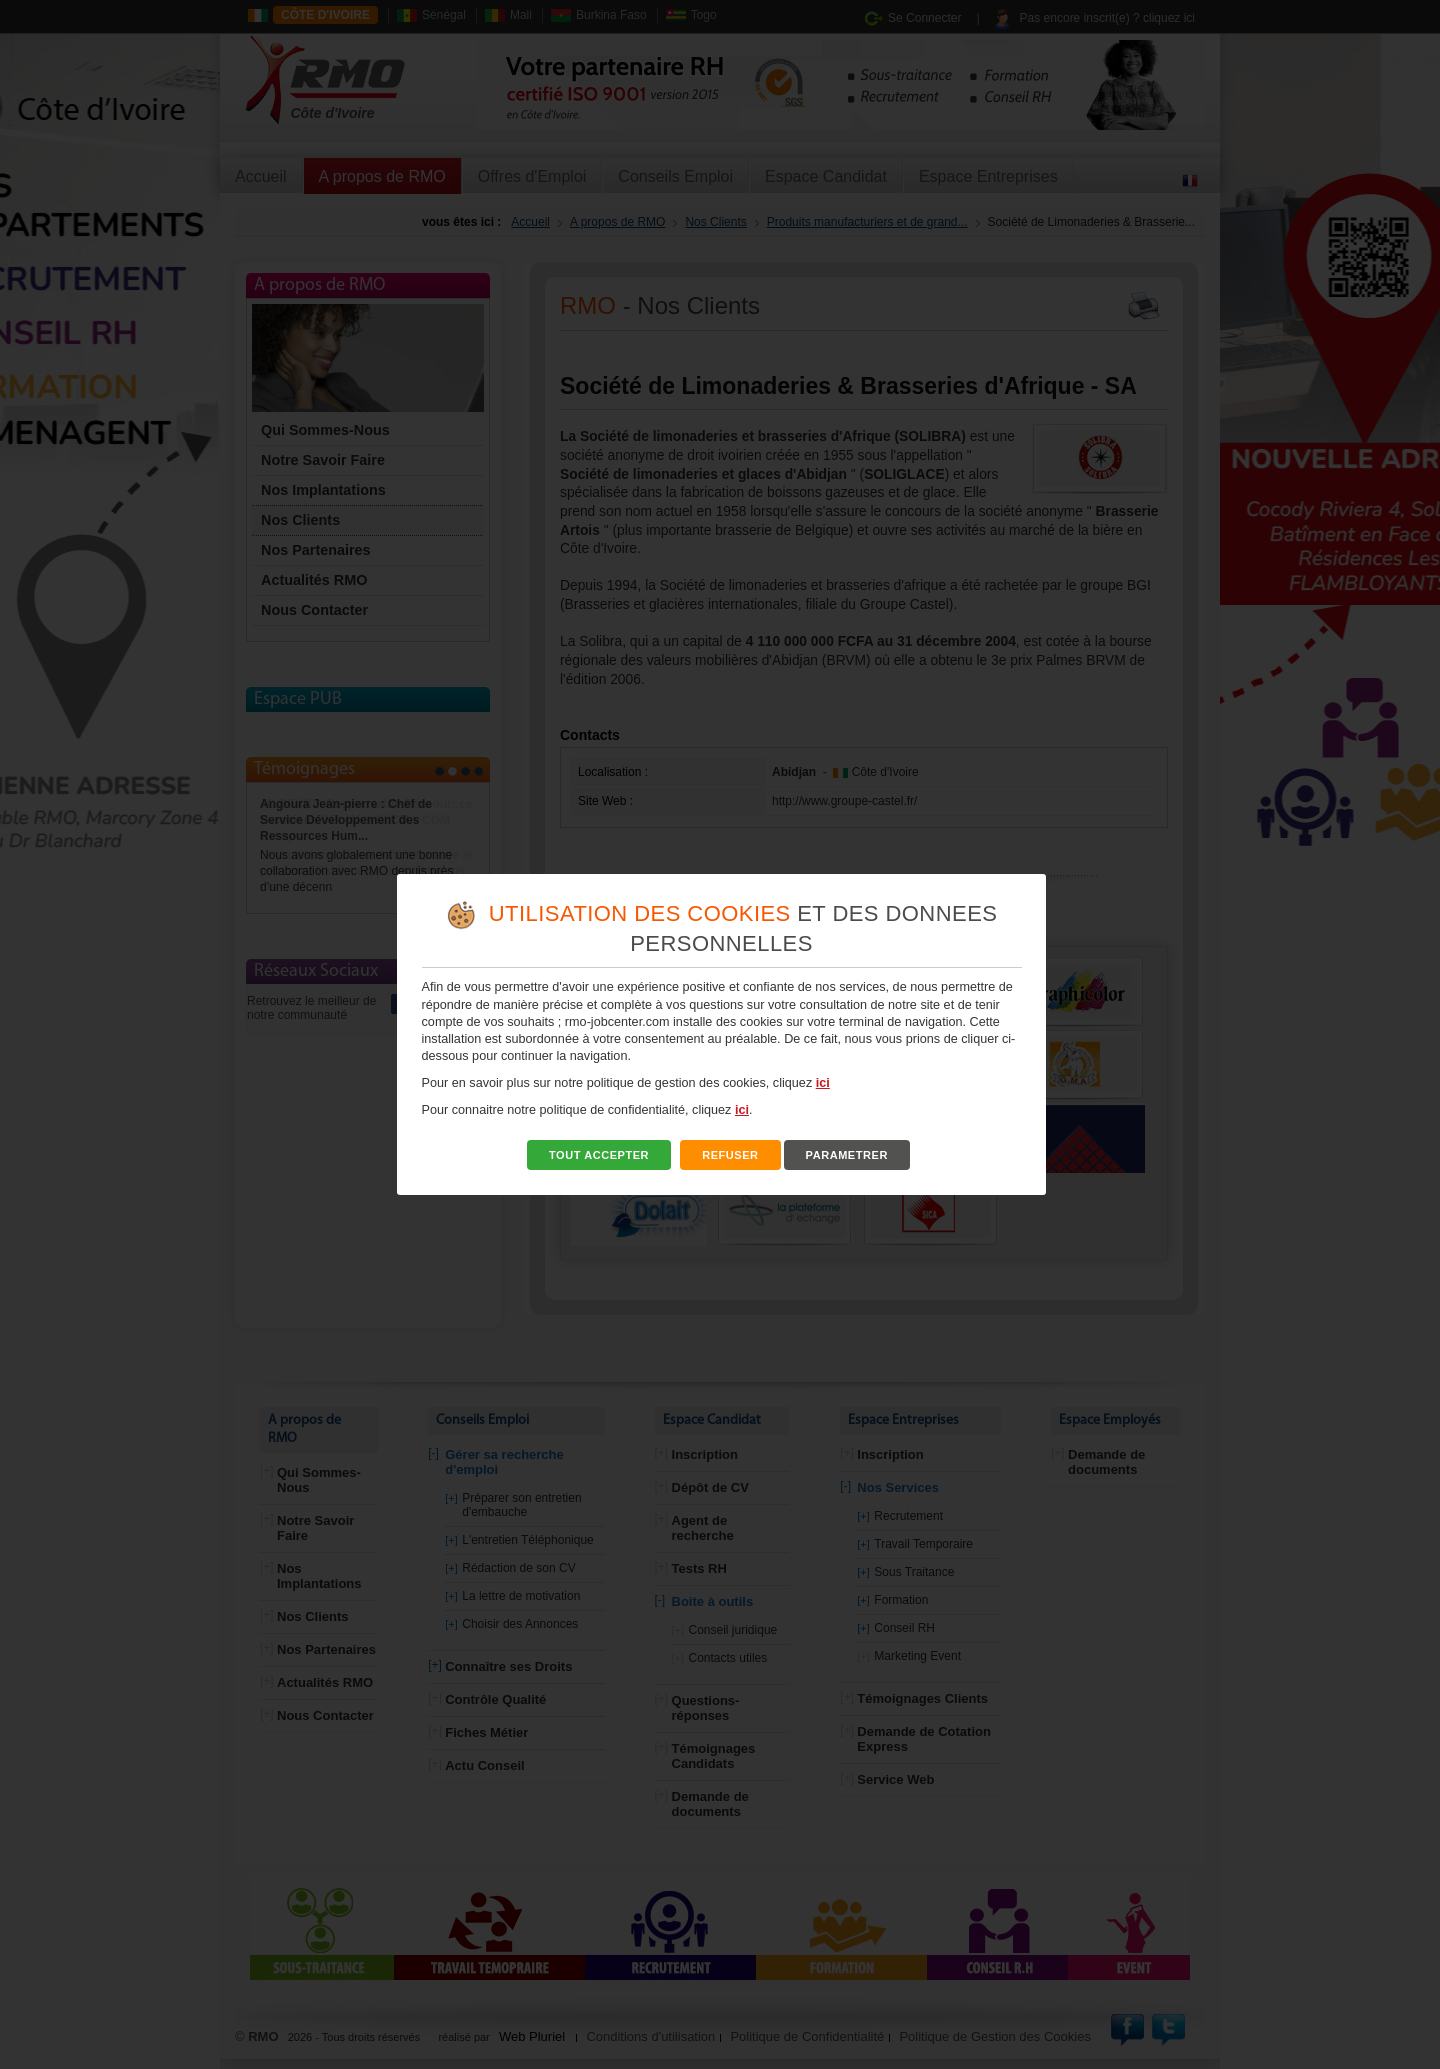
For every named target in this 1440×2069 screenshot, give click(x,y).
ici (823, 1083)
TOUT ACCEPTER (599, 1155)
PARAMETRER (846, 1155)
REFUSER (730, 1155)
